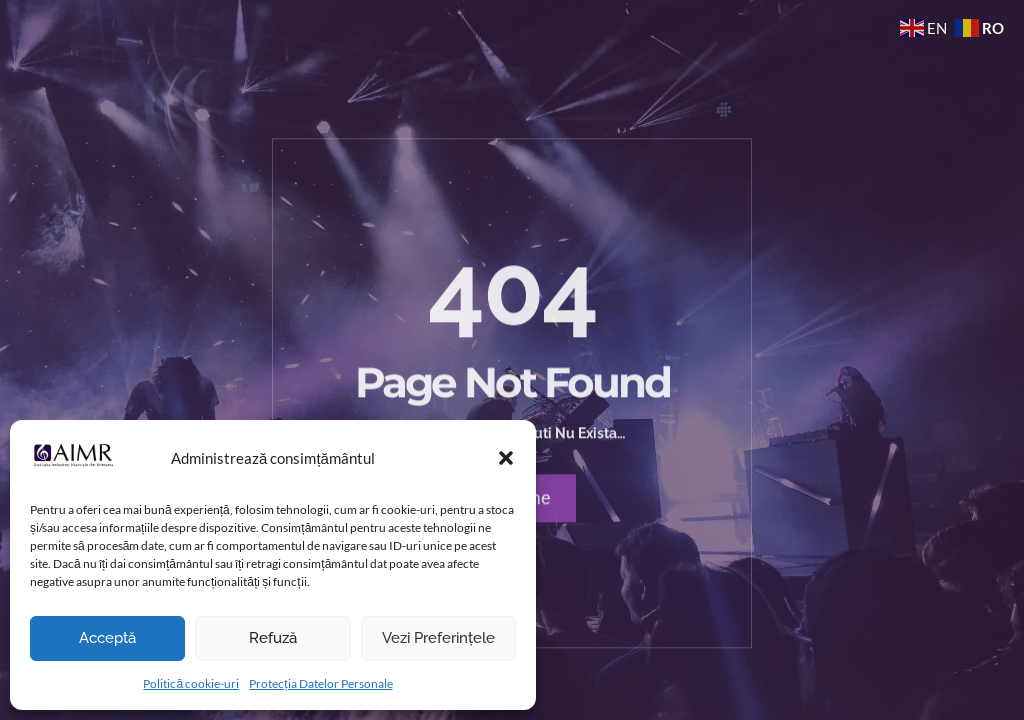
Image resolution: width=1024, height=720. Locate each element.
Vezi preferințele (438, 638)
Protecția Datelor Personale (320, 683)
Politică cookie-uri (191, 683)
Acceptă (107, 638)
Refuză (273, 638)
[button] (506, 458)
